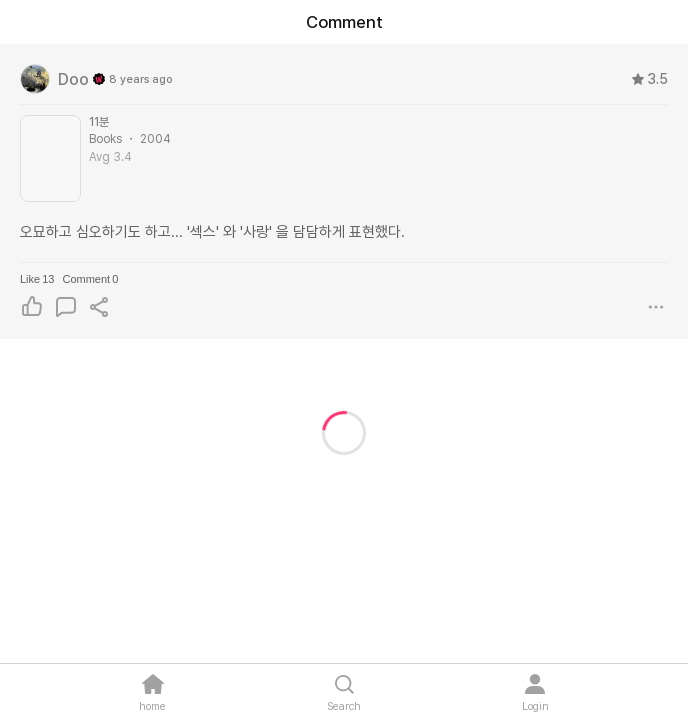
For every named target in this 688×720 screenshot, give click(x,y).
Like (37, 279)
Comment (90, 279)
